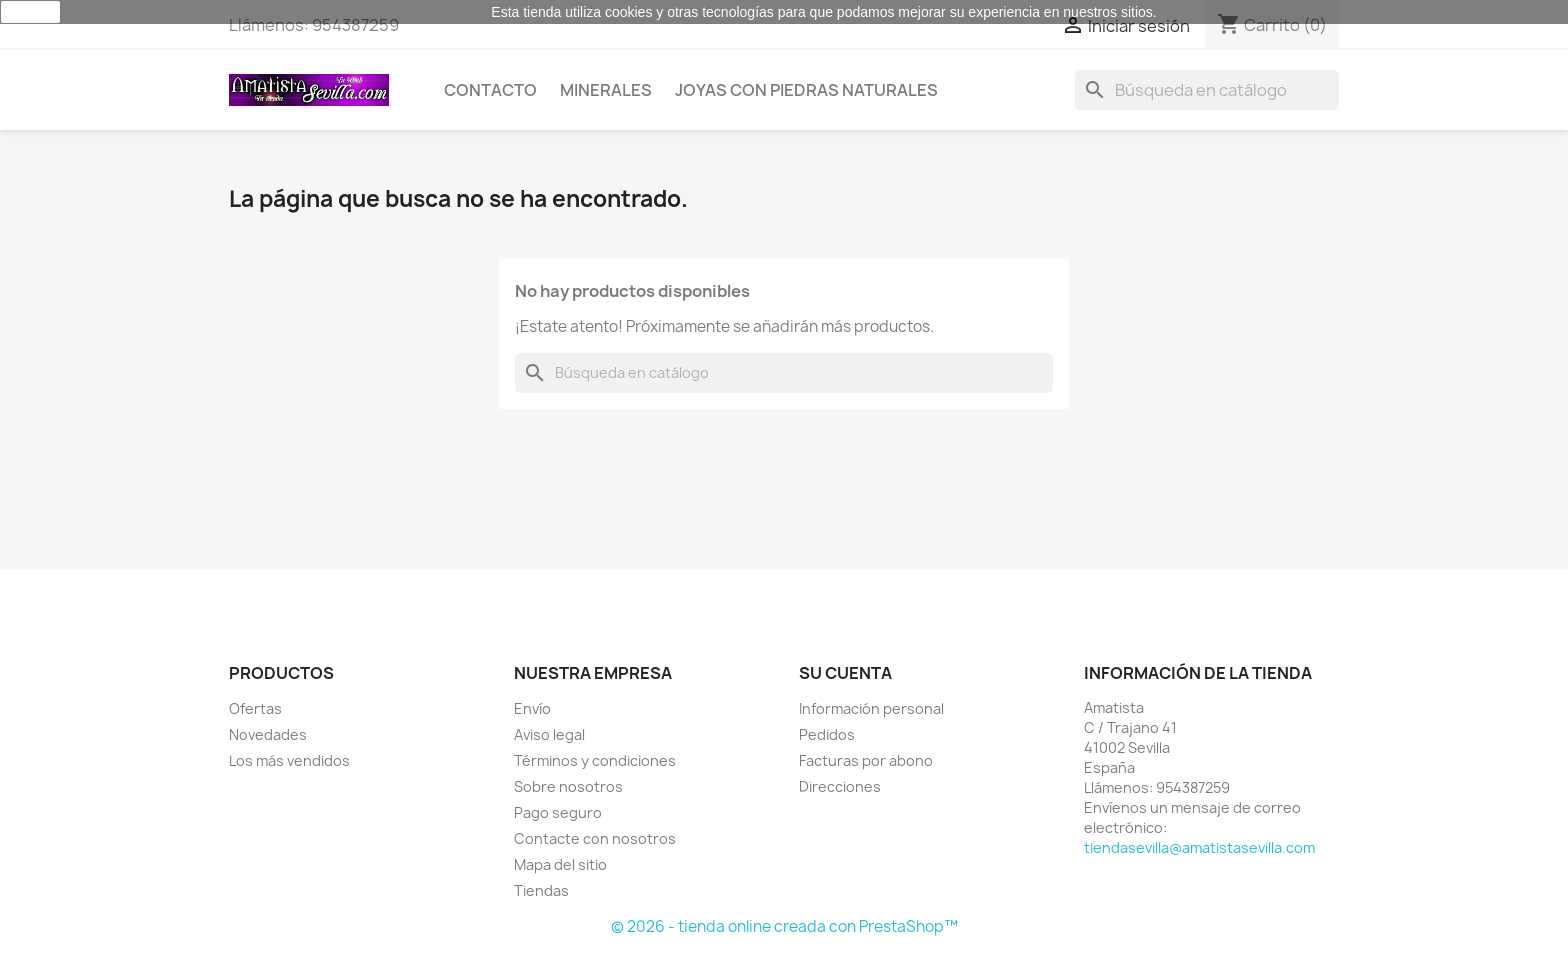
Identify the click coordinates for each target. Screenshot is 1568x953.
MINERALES (606, 90)
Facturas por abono (866, 760)
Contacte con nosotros (595, 838)
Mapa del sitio (560, 864)
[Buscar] (1207, 90)
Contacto (490, 90)
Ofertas (255, 708)
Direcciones (840, 786)
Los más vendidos (289, 760)
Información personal (871, 708)
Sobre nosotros (568, 786)
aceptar (30, 12)
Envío (532, 708)
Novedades (268, 734)
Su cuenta (845, 673)
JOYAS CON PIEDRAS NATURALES (806, 90)
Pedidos (827, 734)
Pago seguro (558, 812)
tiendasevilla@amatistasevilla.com (1199, 847)
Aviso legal (549, 734)
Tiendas (541, 890)
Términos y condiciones (595, 760)
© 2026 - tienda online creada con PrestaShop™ (784, 926)
